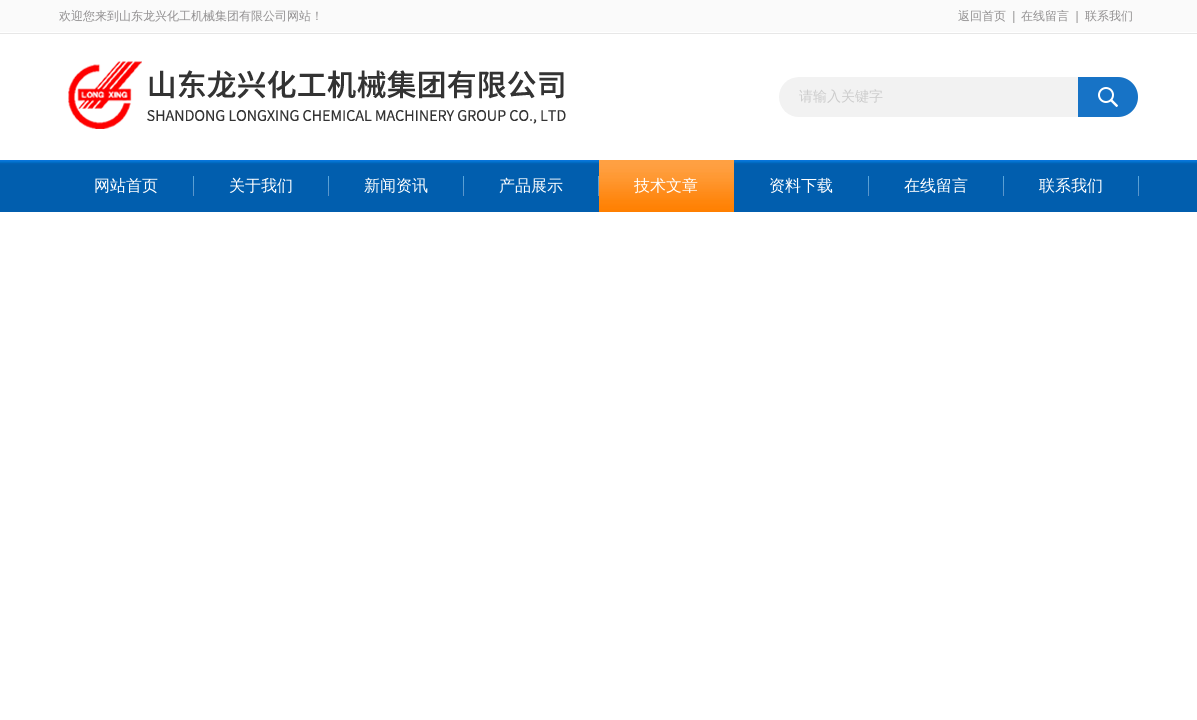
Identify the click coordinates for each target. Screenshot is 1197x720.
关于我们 (261, 185)
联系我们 (1109, 16)
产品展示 (531, 185)
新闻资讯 (396, 185)
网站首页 (126, 185)
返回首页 (982, 16)
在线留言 (1045, 16)
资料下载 (801, 185)
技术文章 (666, 185)
